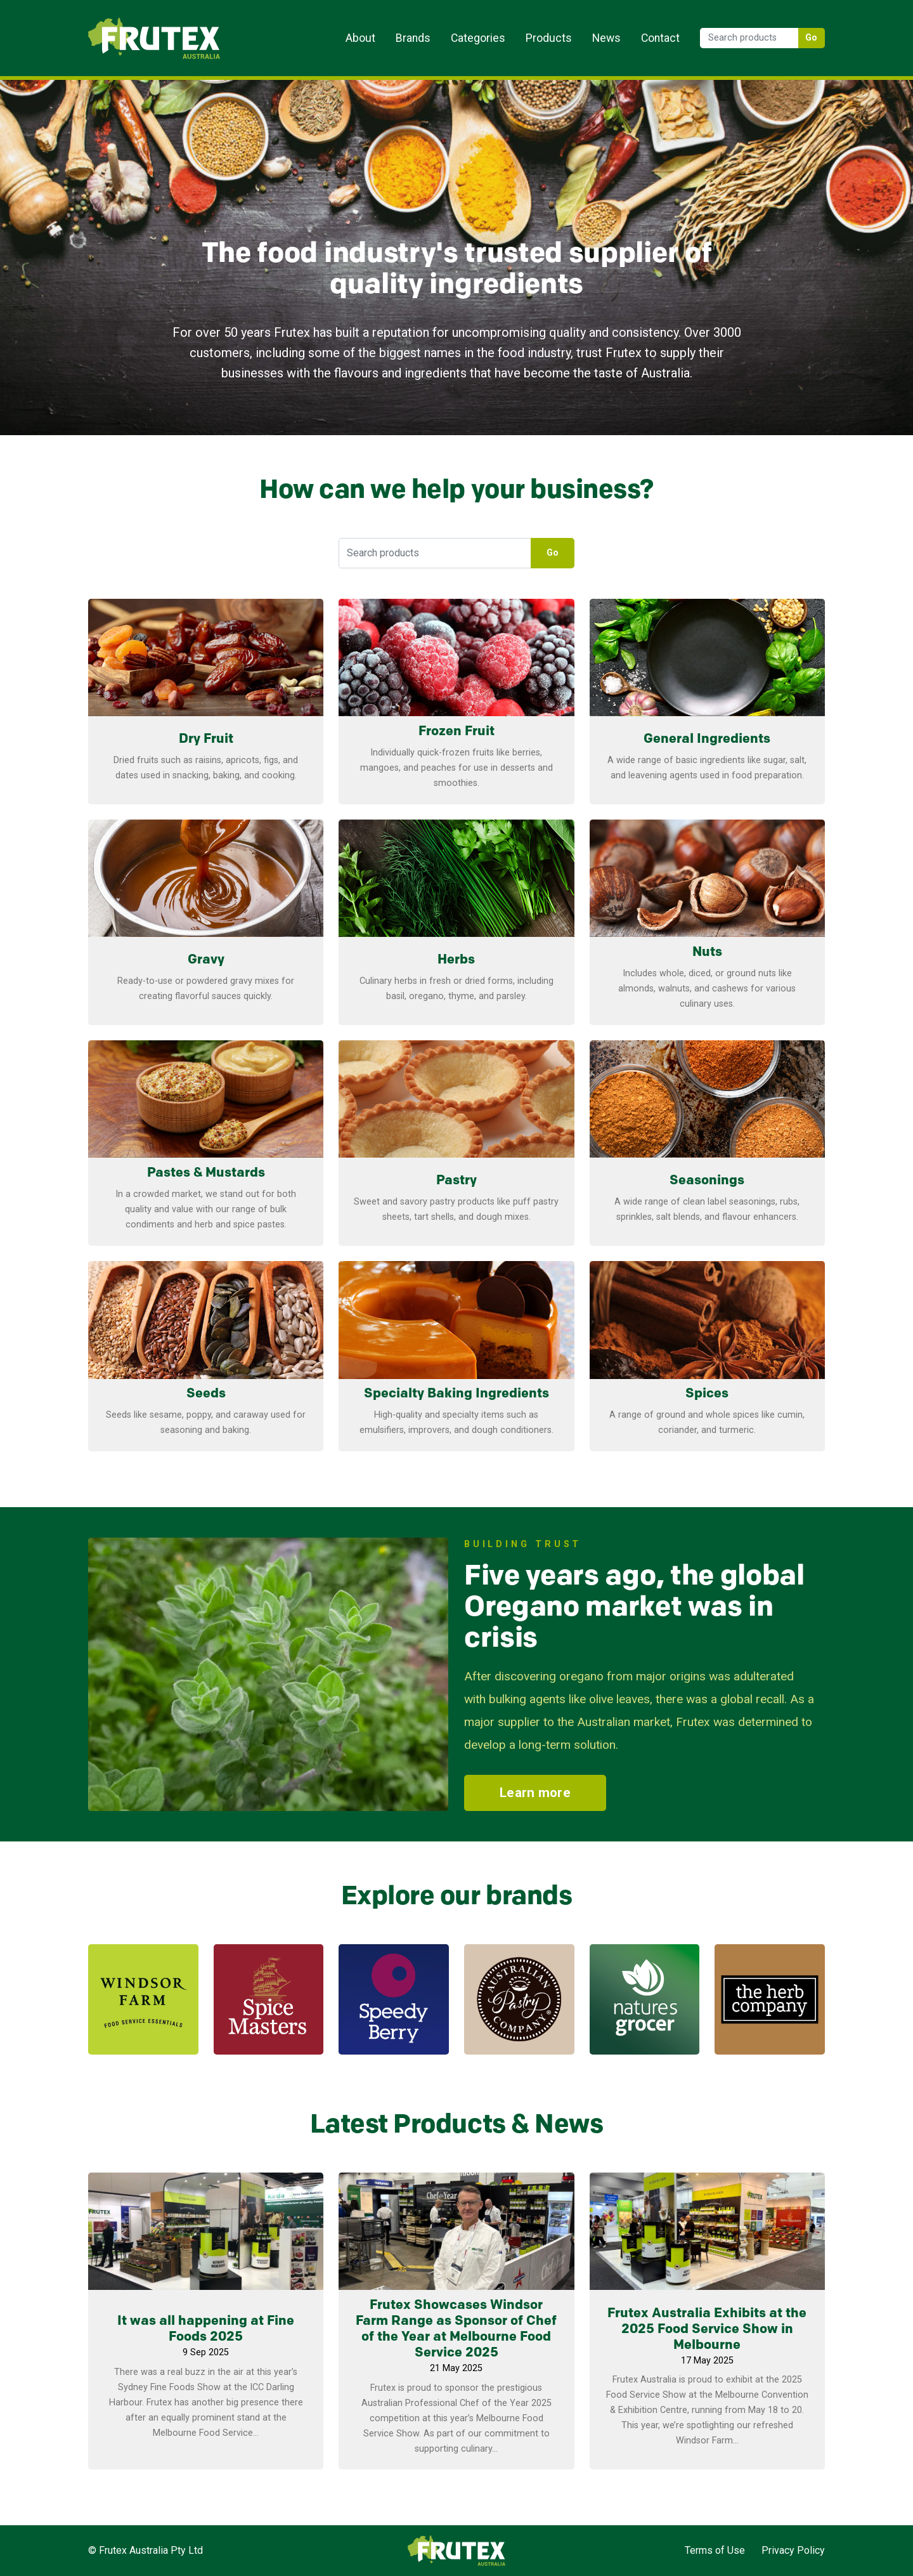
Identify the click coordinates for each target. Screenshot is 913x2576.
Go (811, 37)
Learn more (206, 789)
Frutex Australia (132, 20)
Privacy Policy (793, 2550)
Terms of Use (715, 2550)
